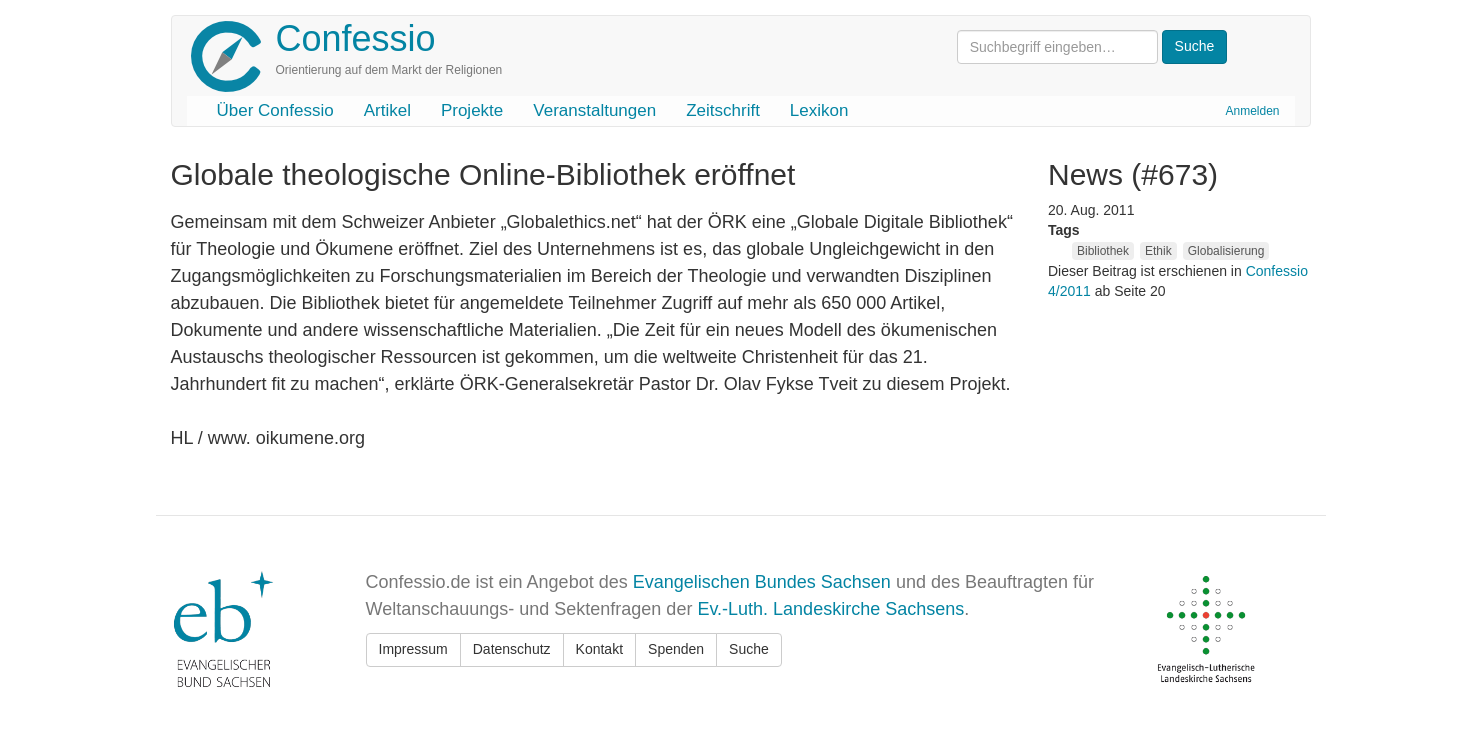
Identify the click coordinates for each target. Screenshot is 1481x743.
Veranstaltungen (594, 110)
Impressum (413, 649)
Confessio (356, 38)
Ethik (1158, 251)
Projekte (472, 110)
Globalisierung (1226, 251)
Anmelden (1252, 111)
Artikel (387, 110)
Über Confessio (275, 110)
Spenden (676, 649)
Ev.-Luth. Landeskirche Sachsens (830, 609)
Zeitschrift (723, 110)
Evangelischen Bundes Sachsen (762, 582)
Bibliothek (1103, 251)
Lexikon (819, 110)
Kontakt (599, 649)
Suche (749, 649)
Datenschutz (512, 649)
